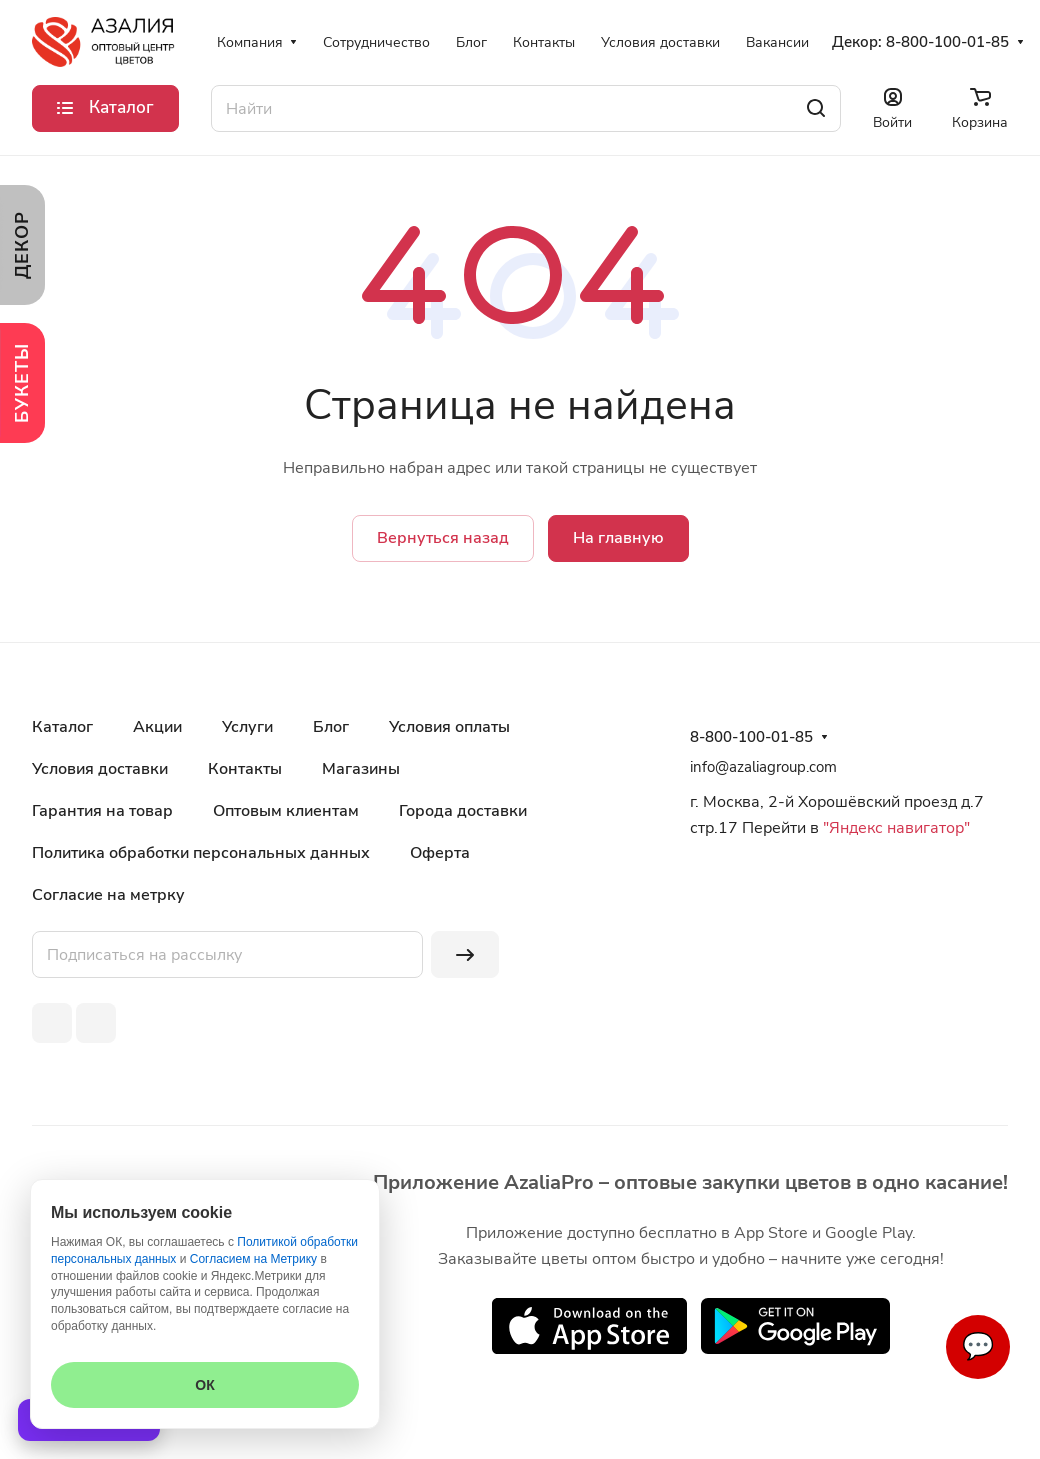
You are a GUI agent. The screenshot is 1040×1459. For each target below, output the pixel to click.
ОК (204, 1385)
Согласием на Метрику (253, 1259)
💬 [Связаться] (978, 1346)
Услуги (247, 727)
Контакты (245, 769)
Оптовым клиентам (286, 811)
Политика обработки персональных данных (201, 853)
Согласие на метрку (108, 895)
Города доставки (463, 811)
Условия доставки (100, 769)
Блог (331, 727)
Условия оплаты (449, 727)
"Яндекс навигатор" (894, 828)
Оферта (440, 853)
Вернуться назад (443, 538)
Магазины (361, 769)
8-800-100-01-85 (947, 42)
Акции (157, 727)
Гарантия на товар (102, 811)
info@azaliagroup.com (763, 767)
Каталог (62, 727)
